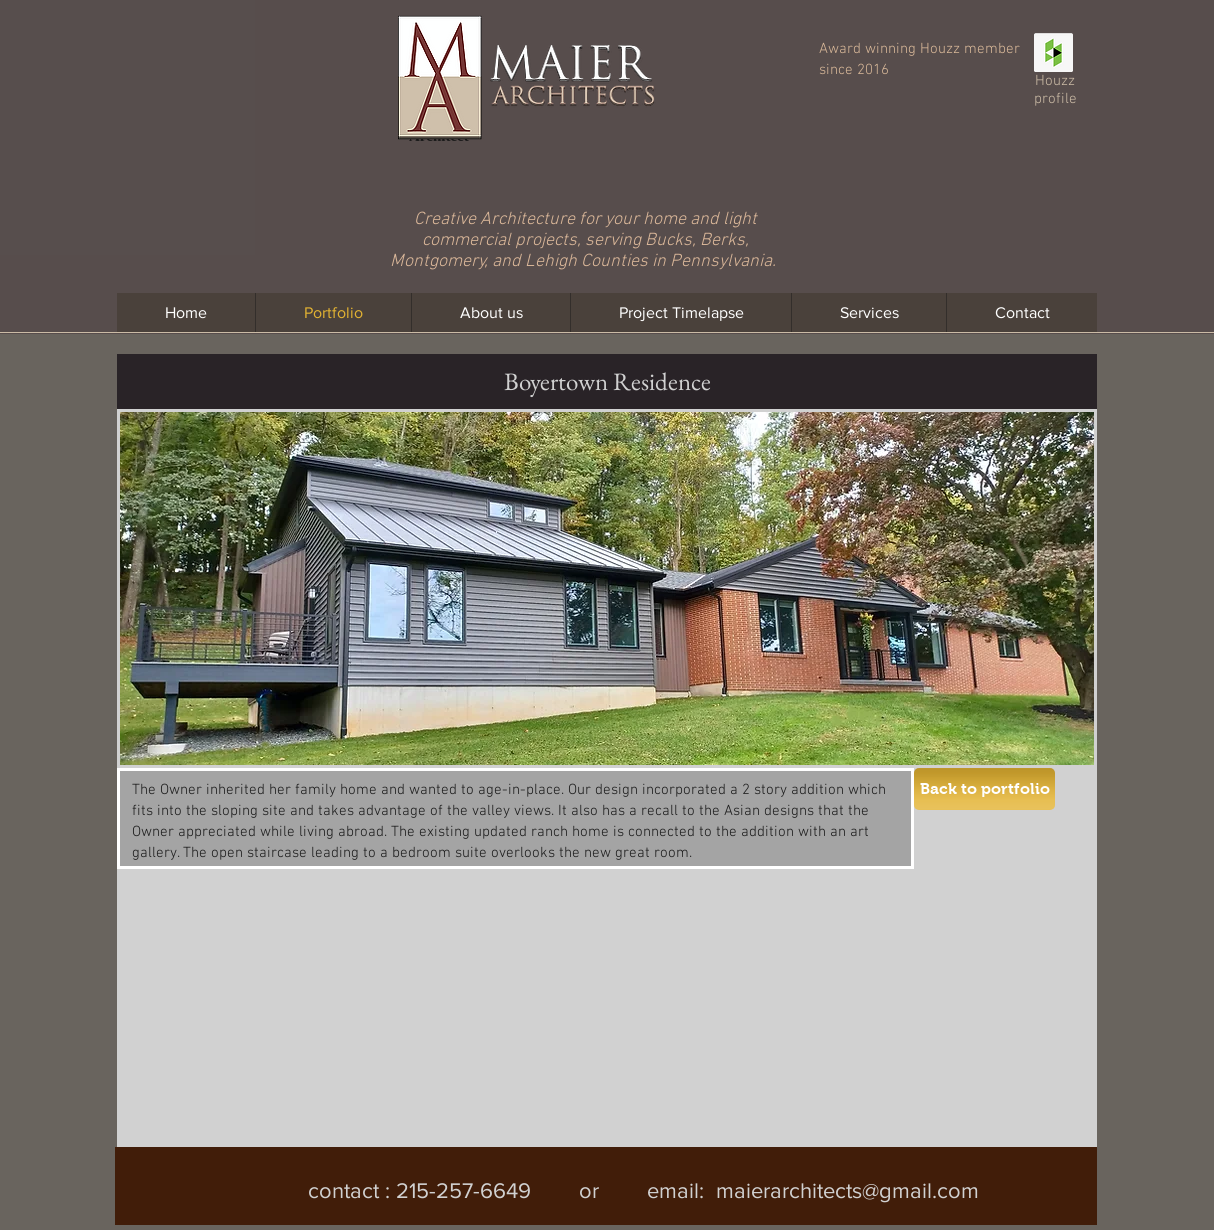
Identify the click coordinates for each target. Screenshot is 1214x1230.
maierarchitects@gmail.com (847, 1190)
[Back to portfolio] (984, 789)
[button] (281, 995)
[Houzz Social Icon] (1053, 52)
